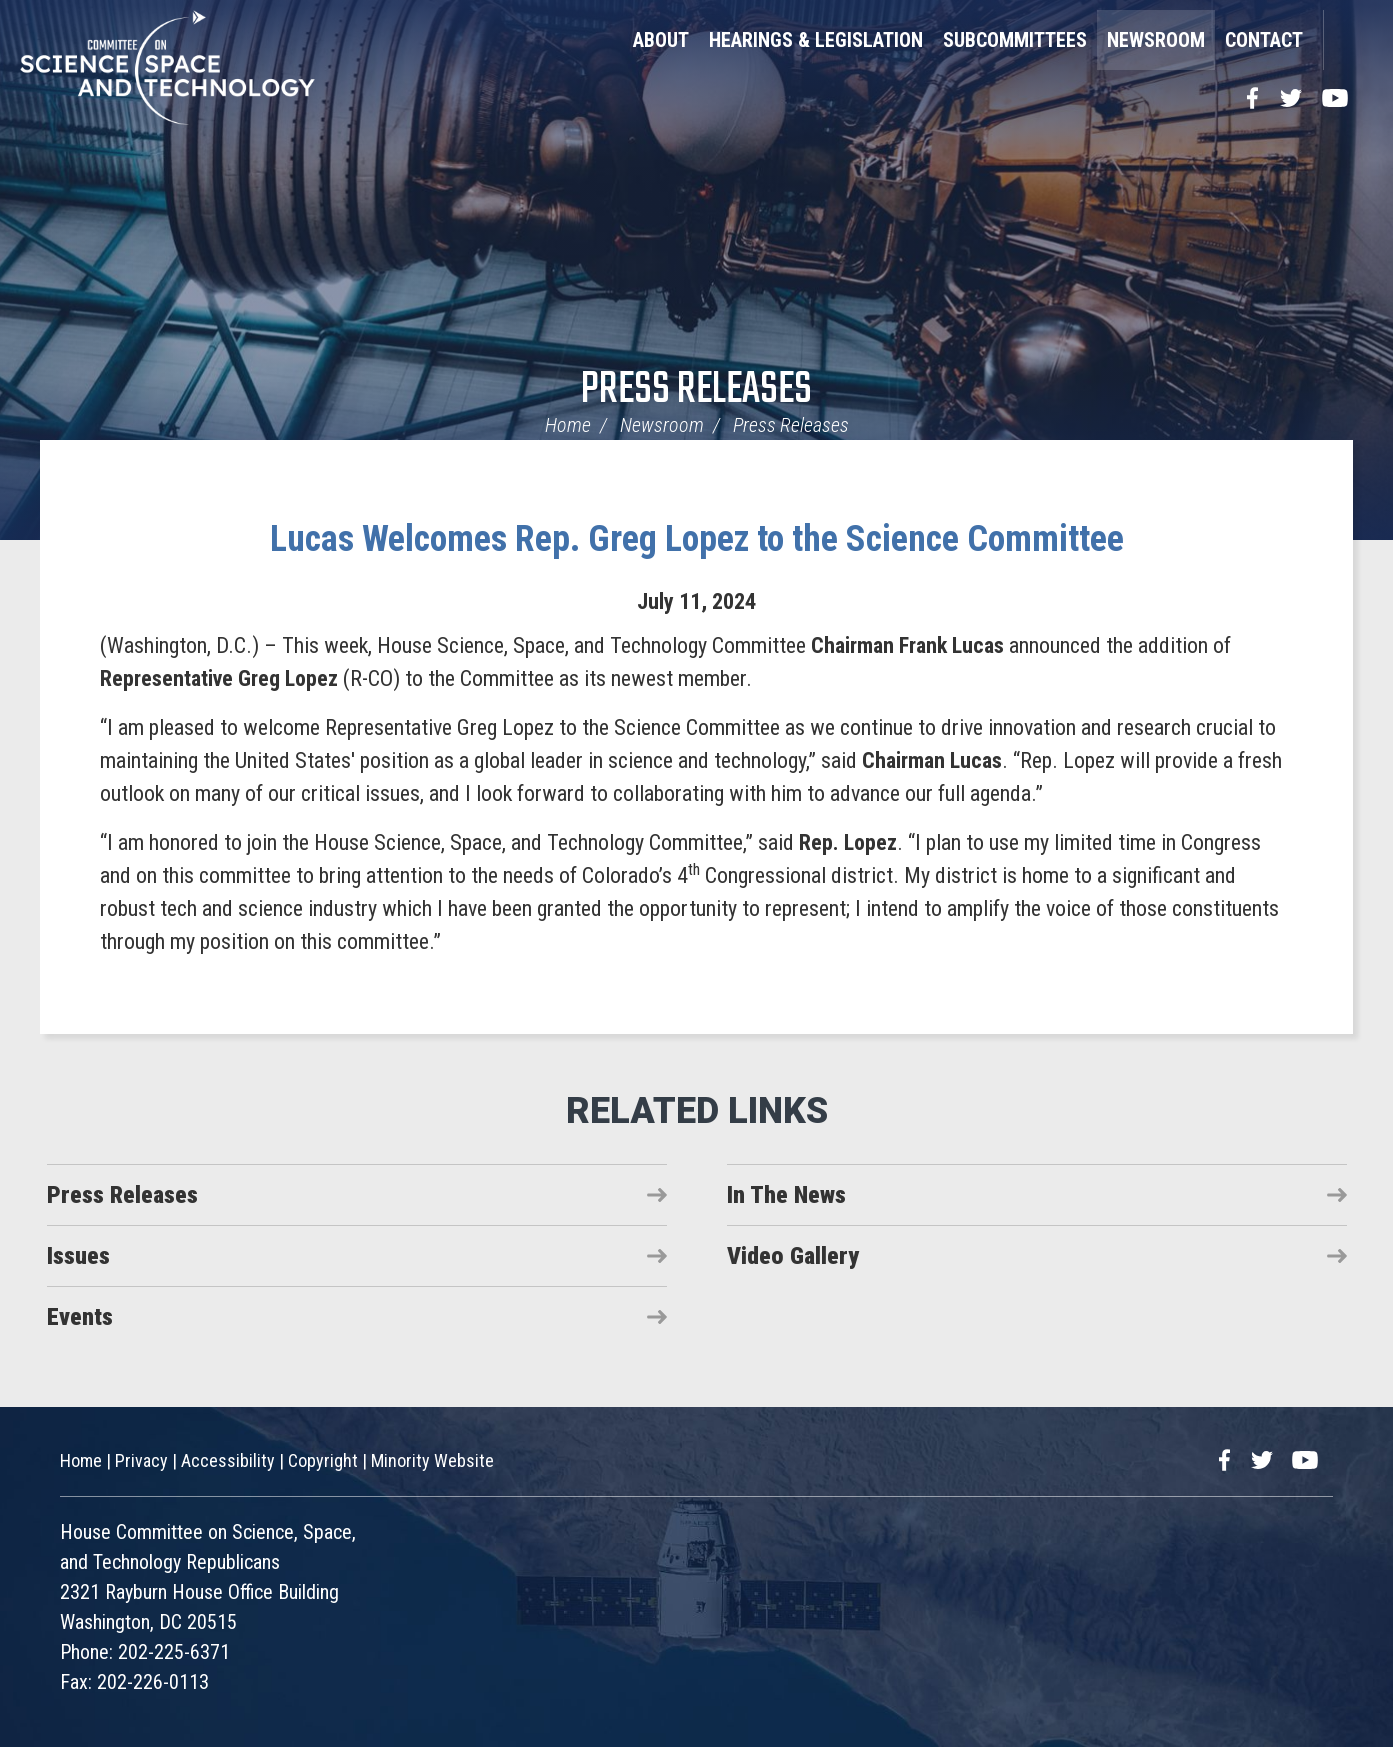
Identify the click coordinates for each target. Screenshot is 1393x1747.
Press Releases (696, 390)
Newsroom (1156, 40)
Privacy (141, 1460)
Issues (78, 1256)
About (661, 40)
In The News (786, 1195)
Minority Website (432, 1460)
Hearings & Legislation (816, 40)
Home (568, 425)
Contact (1264, 40)
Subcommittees (1015, 40)
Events (80, 1317)
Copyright (323, 1460)
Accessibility (228, 1460)
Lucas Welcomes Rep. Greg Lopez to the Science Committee (697, 539)
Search (1348, 40)
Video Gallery (793, 1256)
